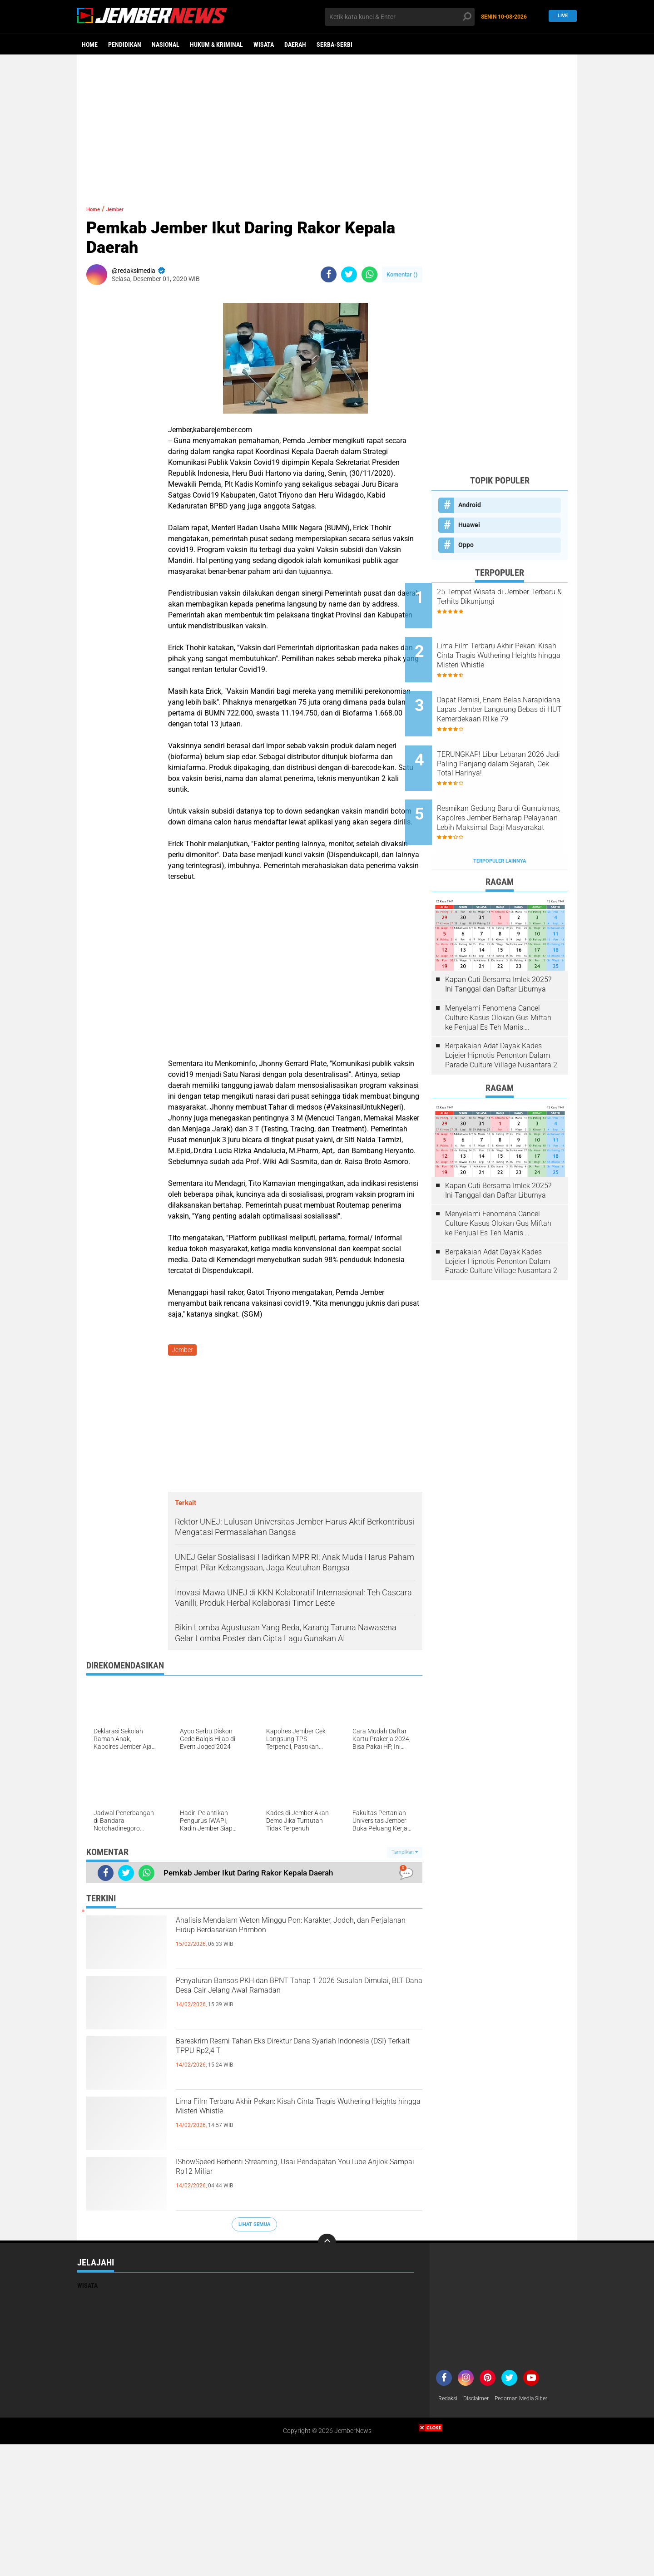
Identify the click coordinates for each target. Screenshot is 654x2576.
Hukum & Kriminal (216, 44)
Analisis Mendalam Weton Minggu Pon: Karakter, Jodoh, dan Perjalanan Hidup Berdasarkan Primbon (276, 1940)
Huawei (469, 524)
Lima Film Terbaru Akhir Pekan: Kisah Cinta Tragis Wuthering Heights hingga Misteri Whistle (298, 2113)
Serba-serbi (334, 44)
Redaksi (449, 2400)
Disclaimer (480, 2400)
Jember (125, 208)
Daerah (295, 44)
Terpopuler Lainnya (499, 820)
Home (90, 44)
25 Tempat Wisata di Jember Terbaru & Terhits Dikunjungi (509, 596)
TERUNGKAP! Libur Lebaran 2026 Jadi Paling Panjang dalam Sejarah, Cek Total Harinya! (507, 739)
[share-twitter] (349, 274)
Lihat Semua (254, 2226)
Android (469, 504)
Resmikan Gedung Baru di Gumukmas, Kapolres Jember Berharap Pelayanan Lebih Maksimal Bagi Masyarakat (510, 785)
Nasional (165, 44)
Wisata (263, 44)
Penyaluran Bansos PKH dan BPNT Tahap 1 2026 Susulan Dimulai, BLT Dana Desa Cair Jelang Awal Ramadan (286, 2000)
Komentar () (402, 274)
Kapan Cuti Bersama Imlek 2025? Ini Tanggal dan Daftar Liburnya (498, 943)
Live (561, 17)
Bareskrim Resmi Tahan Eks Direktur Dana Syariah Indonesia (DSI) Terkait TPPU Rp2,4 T (290, 2053)
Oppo (466, 544)
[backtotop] (327, 2244)
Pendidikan (124, 44)
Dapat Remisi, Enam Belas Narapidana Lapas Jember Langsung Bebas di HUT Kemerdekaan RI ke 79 (505, 693)
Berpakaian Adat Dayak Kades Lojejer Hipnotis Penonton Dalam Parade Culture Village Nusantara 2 (501, 1014)
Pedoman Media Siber (532, 2400)
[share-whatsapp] (369, 274)
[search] (400, 17)
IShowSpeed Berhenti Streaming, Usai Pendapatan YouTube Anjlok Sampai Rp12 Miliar (283, 2181)
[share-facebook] (329, 274)
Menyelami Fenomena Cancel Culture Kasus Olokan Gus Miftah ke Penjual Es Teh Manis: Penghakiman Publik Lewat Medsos (498, 976)
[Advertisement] (327, 124)
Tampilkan (404, 1854)
